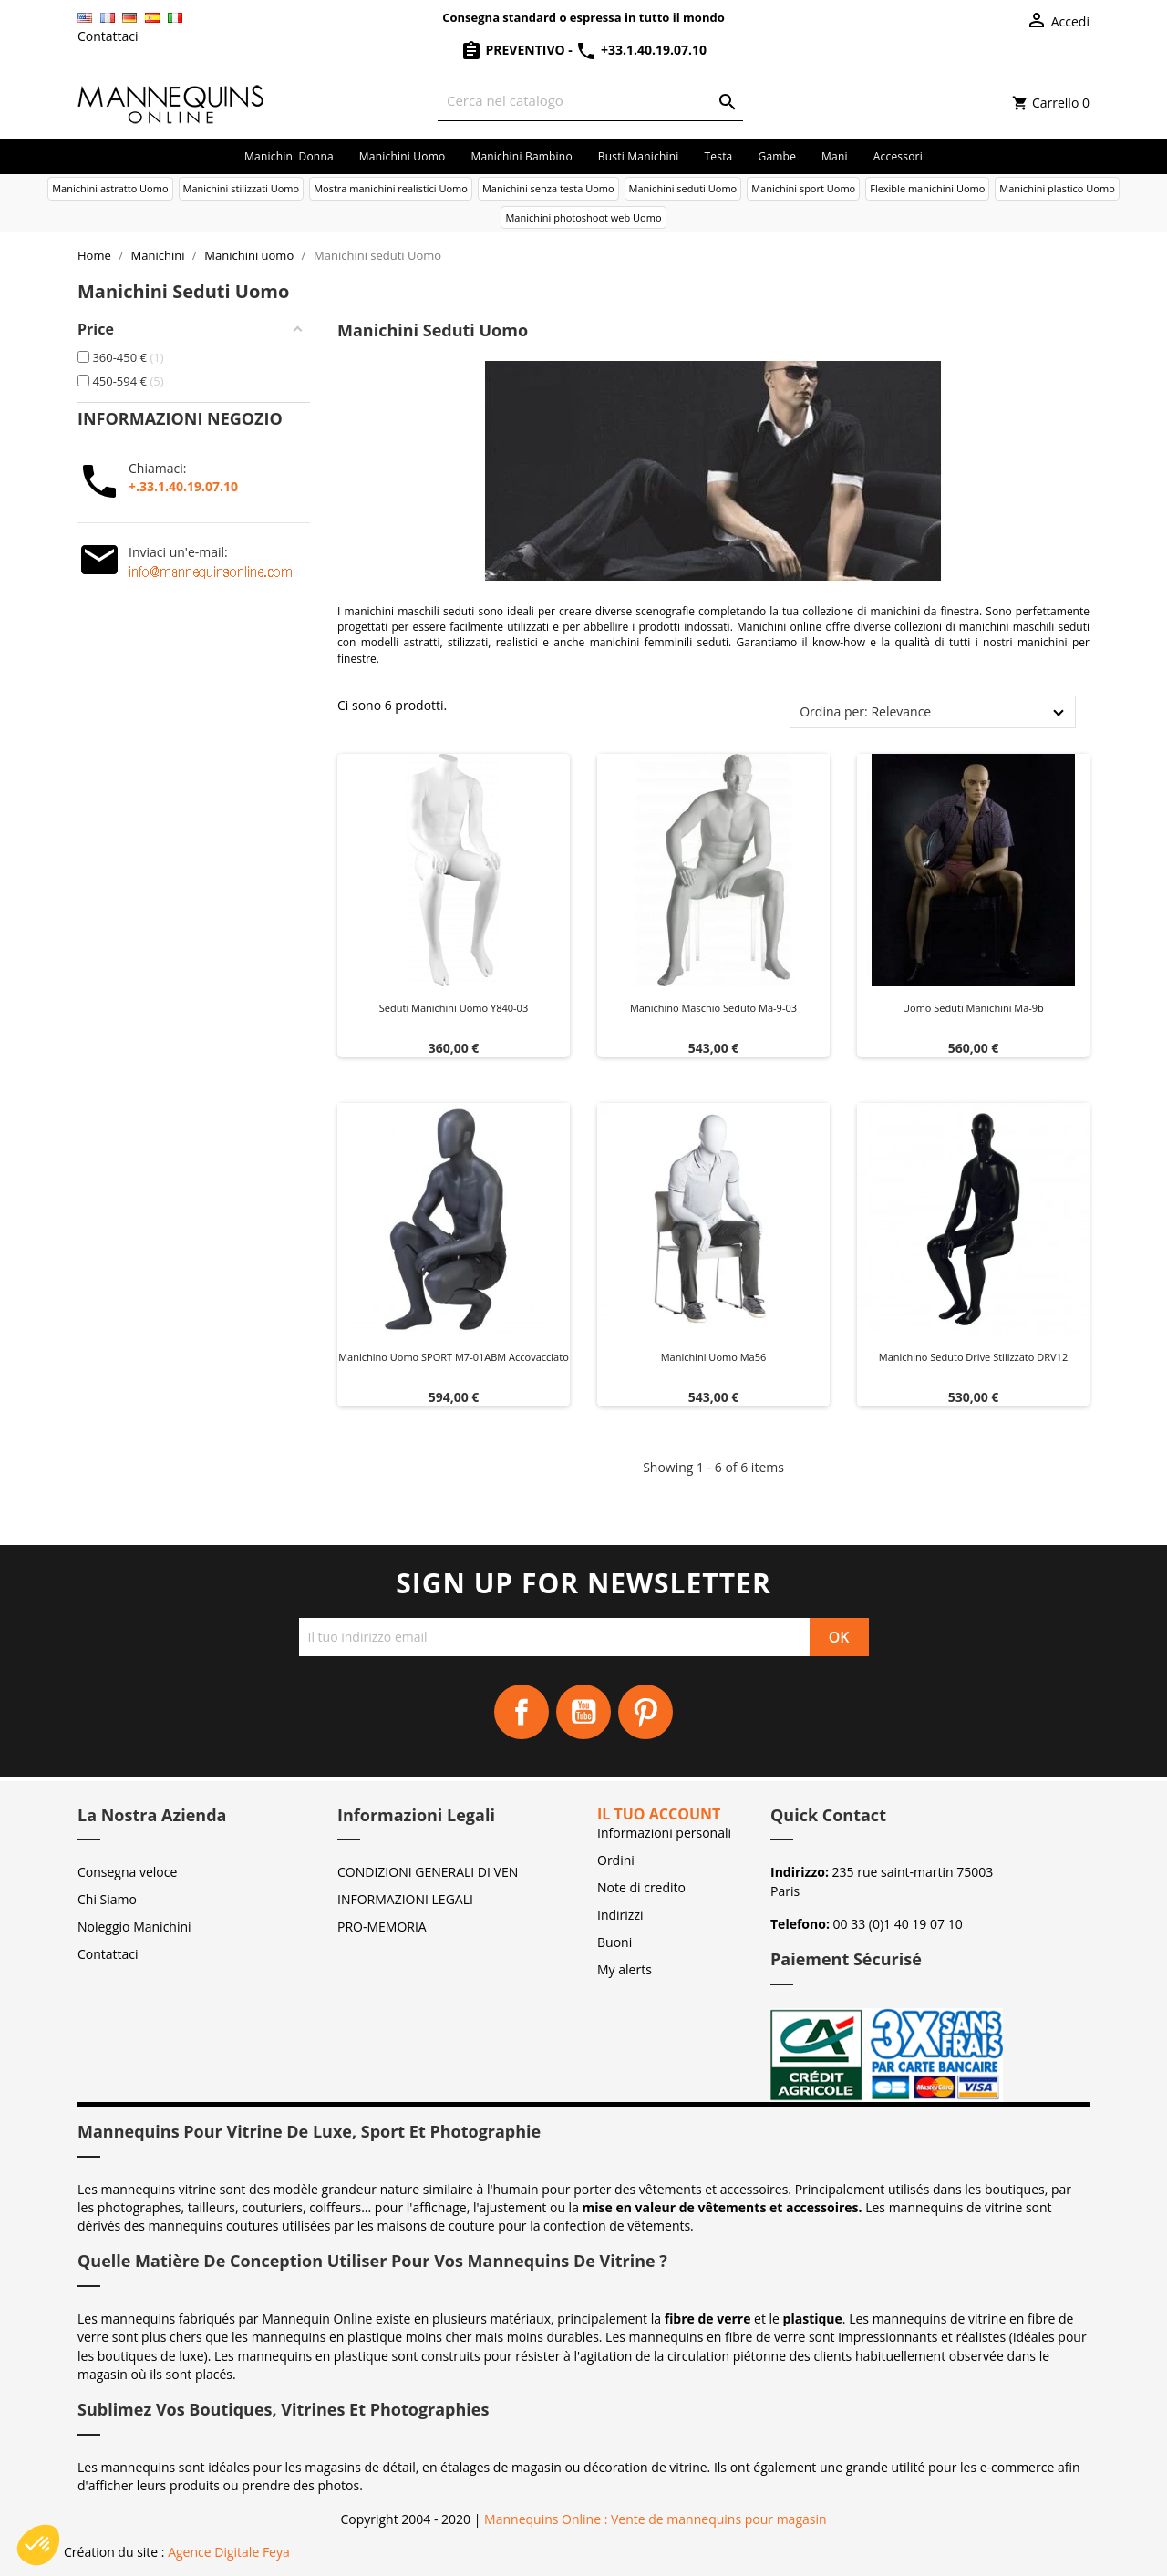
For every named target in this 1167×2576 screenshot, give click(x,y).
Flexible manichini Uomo (927, 188)
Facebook (521, 1712)
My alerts (624, 1969)
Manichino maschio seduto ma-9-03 (713, 1008)
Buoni (614, 1942)
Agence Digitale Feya (229, 2552)
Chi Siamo (107, 1899)
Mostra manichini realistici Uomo (391, 188)
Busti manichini (638, 156)
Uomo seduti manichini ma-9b (973, 1008)
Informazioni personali (664, 1832)
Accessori (898, 156)
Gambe (777, 156)
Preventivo (514, 49)
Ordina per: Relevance (865, 711)
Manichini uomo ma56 (714, 1357)
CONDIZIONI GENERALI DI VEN (427, 1871)
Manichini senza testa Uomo (548, 188)
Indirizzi (620, 1914)
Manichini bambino (521, 156)
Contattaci (108, 36)
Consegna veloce (127, 1871)
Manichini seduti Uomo (683, 188)
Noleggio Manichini (134, 1926)
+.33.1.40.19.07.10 (183, 486)
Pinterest (645, 1712)
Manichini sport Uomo (803, 188)
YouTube (583, 1712)
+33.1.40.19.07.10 (641, 49)
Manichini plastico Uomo (1056, 188)
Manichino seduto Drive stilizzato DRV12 (973, 1357)
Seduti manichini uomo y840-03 (453, 1008)
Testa (718, 156)
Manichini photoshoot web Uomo (583, 217)
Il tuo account (658, 1814)
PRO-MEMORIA (382, 1926)
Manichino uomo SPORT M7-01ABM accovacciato (453, 1357)
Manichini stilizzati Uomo (241, 188)
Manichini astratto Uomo (110, 188)
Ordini (616, 1860)
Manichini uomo (402, 156)
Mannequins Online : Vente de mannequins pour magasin (655, 2519)
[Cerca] (590, 100)
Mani (834, 156)
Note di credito (641, 1887)
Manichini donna (289, 156)
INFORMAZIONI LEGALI (405, 1899)
